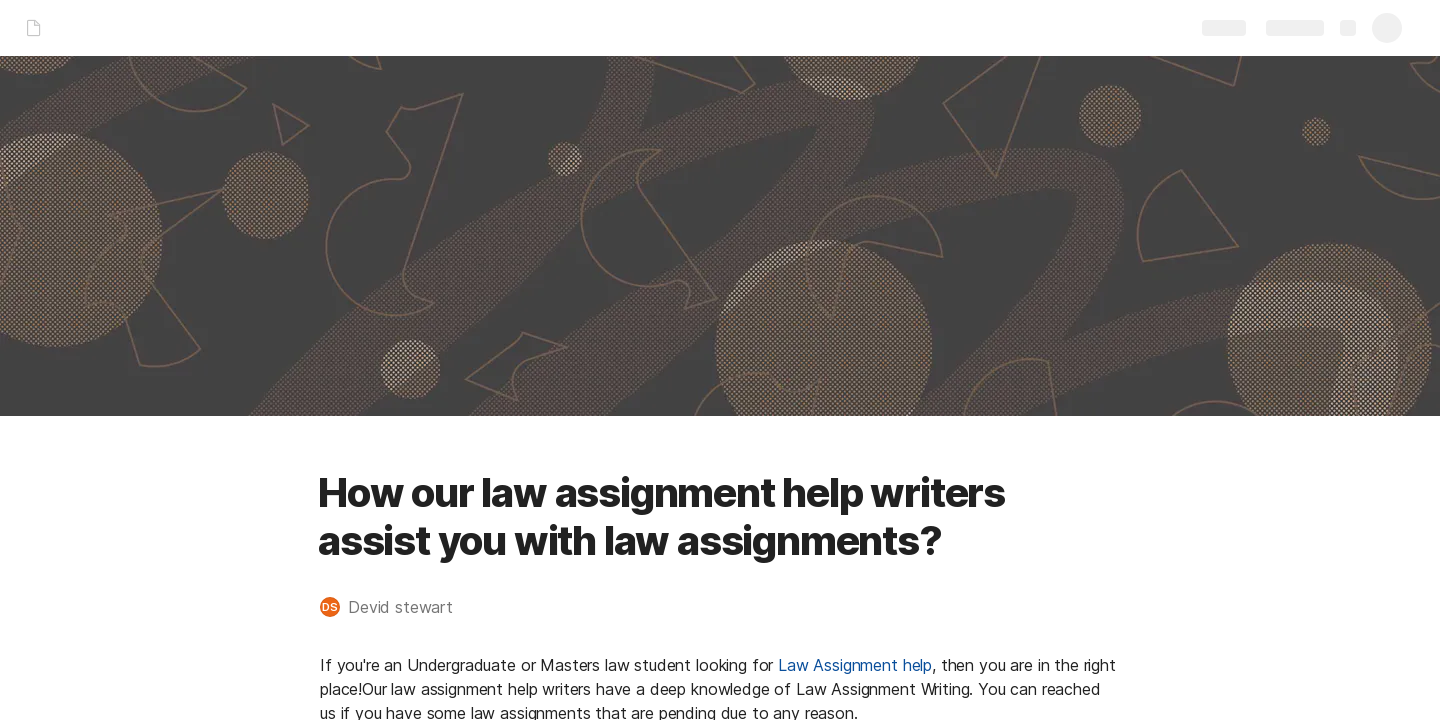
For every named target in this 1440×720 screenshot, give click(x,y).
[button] (396, 607)
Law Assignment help (855, 665)
